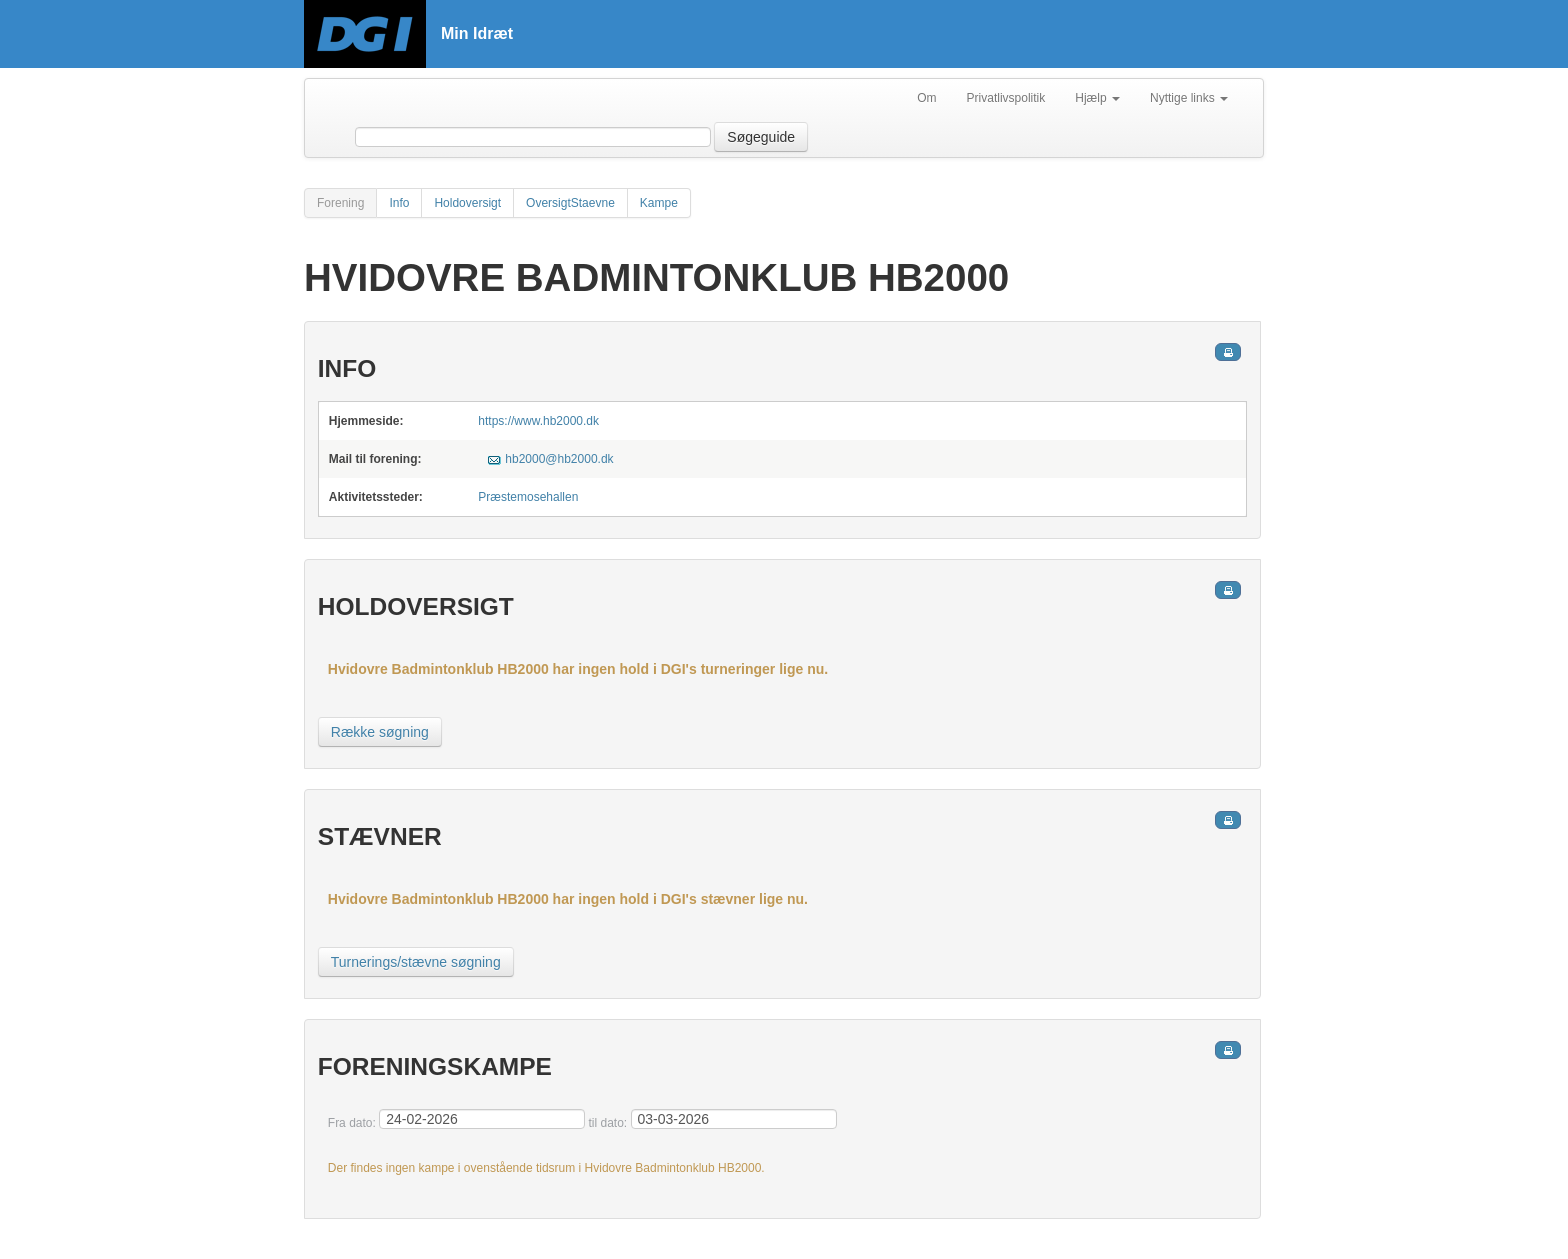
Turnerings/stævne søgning (416, 962)
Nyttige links (1189, 98)
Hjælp (1097, 98)
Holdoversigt (467, 203)
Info (399, 203)
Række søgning (380, 732)
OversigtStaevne (570, 203)
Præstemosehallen (528, 497)
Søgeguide (761, 137)
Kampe (659, 203)
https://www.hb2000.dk (538, 421)
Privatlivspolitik (1006, 98)
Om (926, 98)
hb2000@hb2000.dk (559, 459)
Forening (340, 203)
